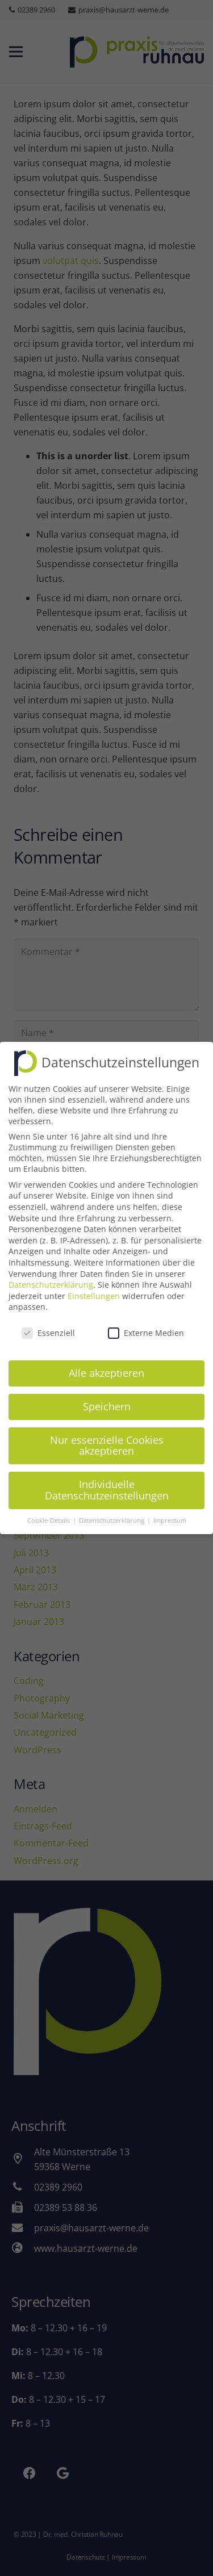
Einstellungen (94, 1284)
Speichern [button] (107, 1394)
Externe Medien (146, 1321)
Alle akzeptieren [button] (106, 1361)
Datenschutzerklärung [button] (112, 1509)
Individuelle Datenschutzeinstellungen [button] (107, 1477)
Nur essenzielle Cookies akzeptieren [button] (107, 1433)
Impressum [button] (169, 1509)
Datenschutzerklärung (51, 1272)
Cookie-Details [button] (49, 1509)
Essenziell (48, 1321)
